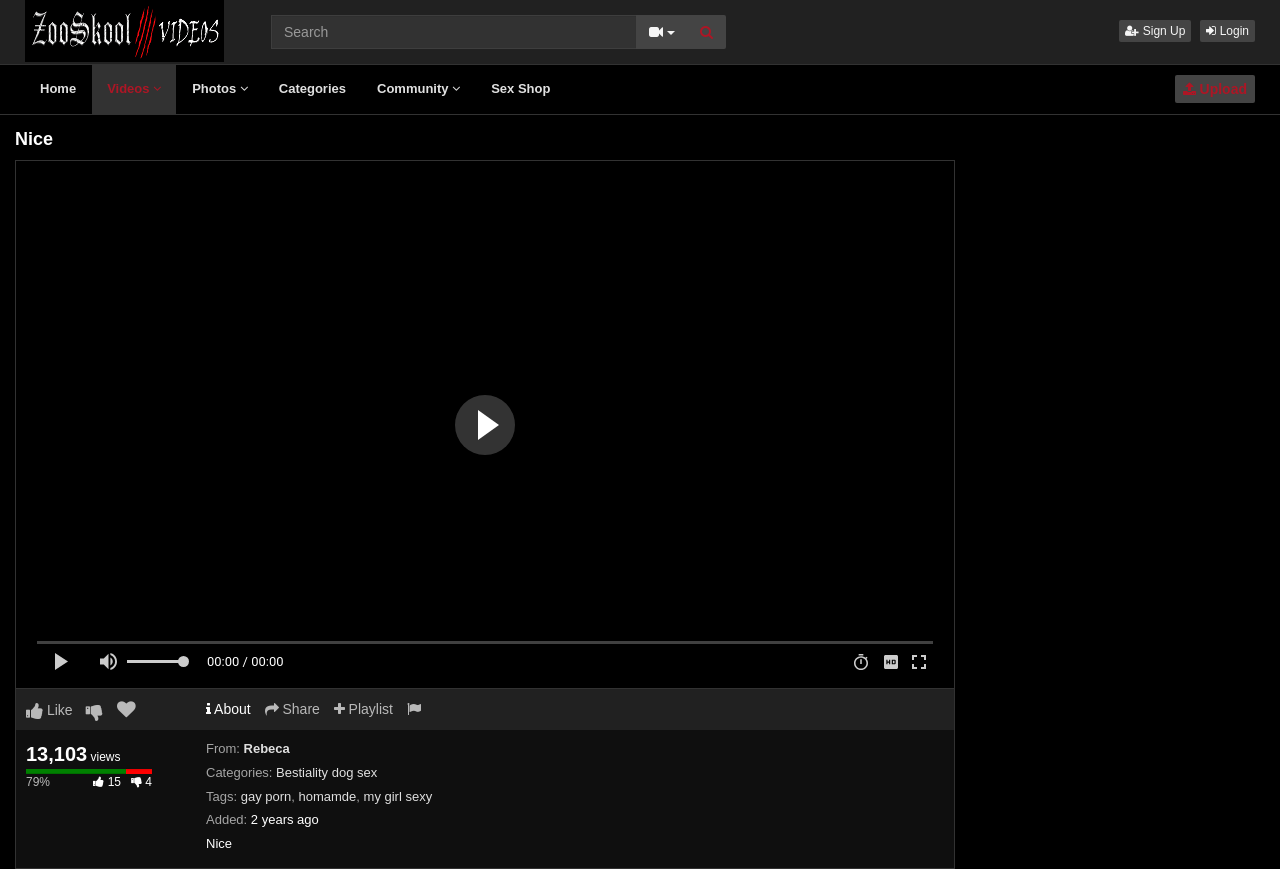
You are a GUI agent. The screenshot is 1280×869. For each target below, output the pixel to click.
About (228, 709)
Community (418, 88)
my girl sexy (398, 796)
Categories (312, 88)
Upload (1215, 89)
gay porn (266, 796)
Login (1227, 31)
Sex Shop (520, 88)
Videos (134, 88)
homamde (328, 796)
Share (292, 709)
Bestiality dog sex (326, 772)
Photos (220, 88)
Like (49, 710)
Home (58, 88)
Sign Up (1155, 31)
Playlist (363, 709)
